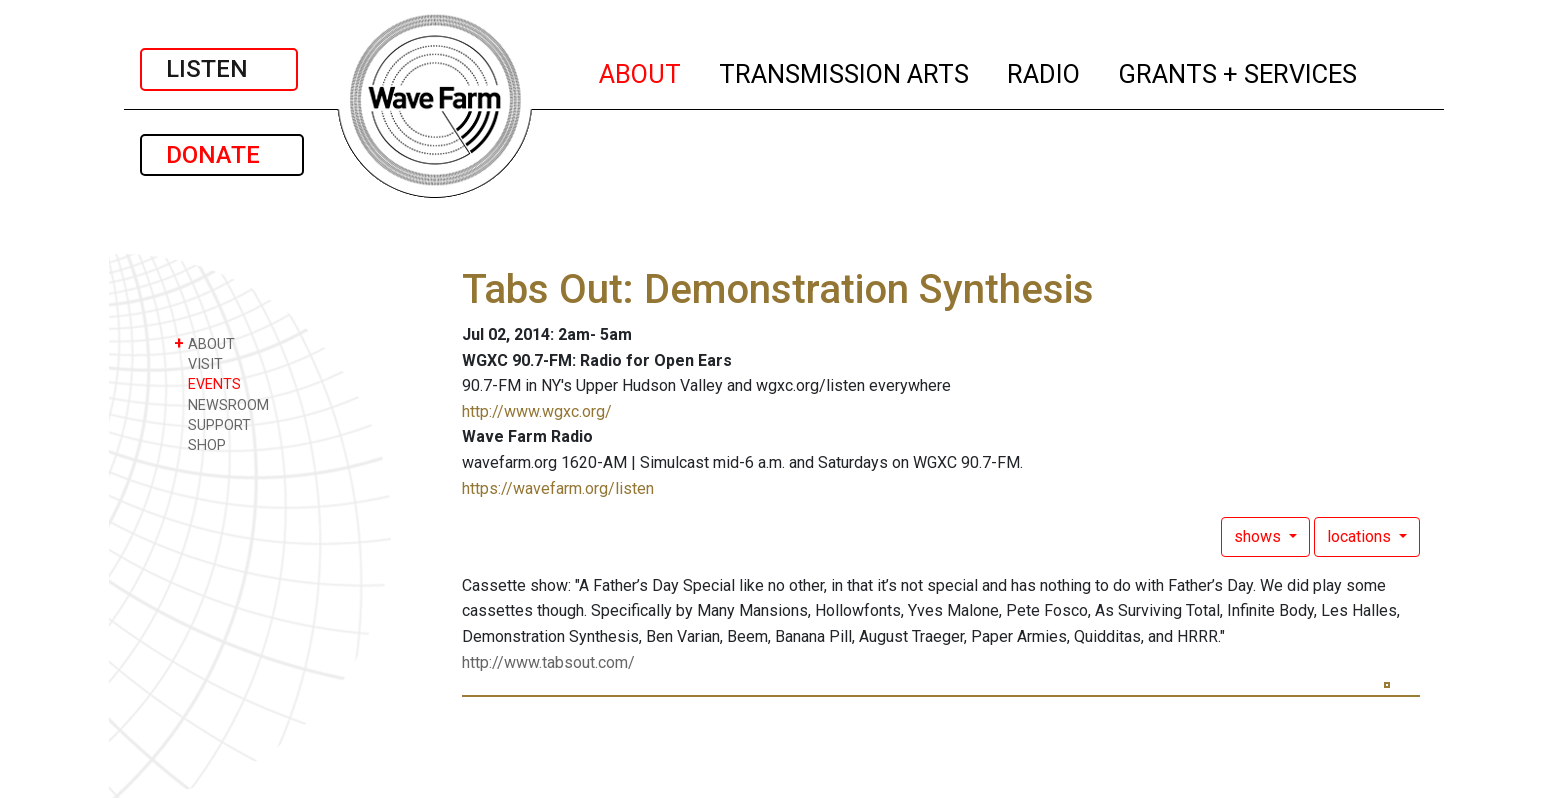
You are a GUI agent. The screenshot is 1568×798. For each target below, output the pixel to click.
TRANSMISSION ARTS (845, 71)
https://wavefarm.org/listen (558, 488)
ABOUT (641, 71)
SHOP (200, 444)
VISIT (198, 363)
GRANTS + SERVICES (1238, 71)
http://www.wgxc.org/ (537, 411)
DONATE (222, 155)
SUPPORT (212, 424)
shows (1259, 536)
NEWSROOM (221, 404)
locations (1361, 536)
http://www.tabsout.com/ (548, 662)
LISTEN (219, 69)
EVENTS (207, 383)
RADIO (1044, 71)
